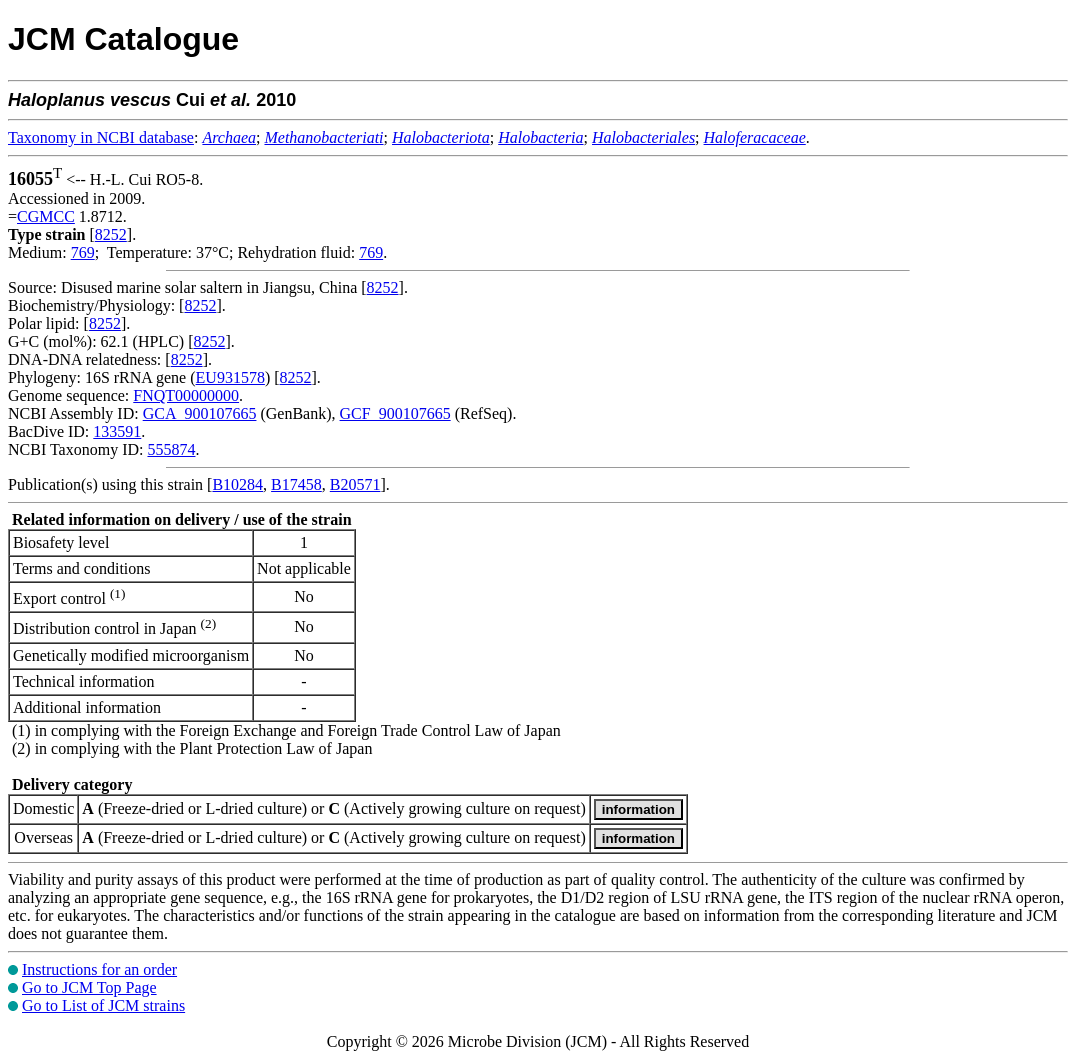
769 (83, 252)
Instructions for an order (99, 969)
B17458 (296, 484)
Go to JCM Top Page (89, 987)
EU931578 (230, 377)
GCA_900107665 (200, 413)
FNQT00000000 (186, 395)
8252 (111, 234)
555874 (171, 449)
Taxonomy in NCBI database (101, 137)
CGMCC (46, 216)
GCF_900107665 (395, 413)
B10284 (237, 484)
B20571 (355, 484)
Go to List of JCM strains (103, 1005)
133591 (117, 431)
